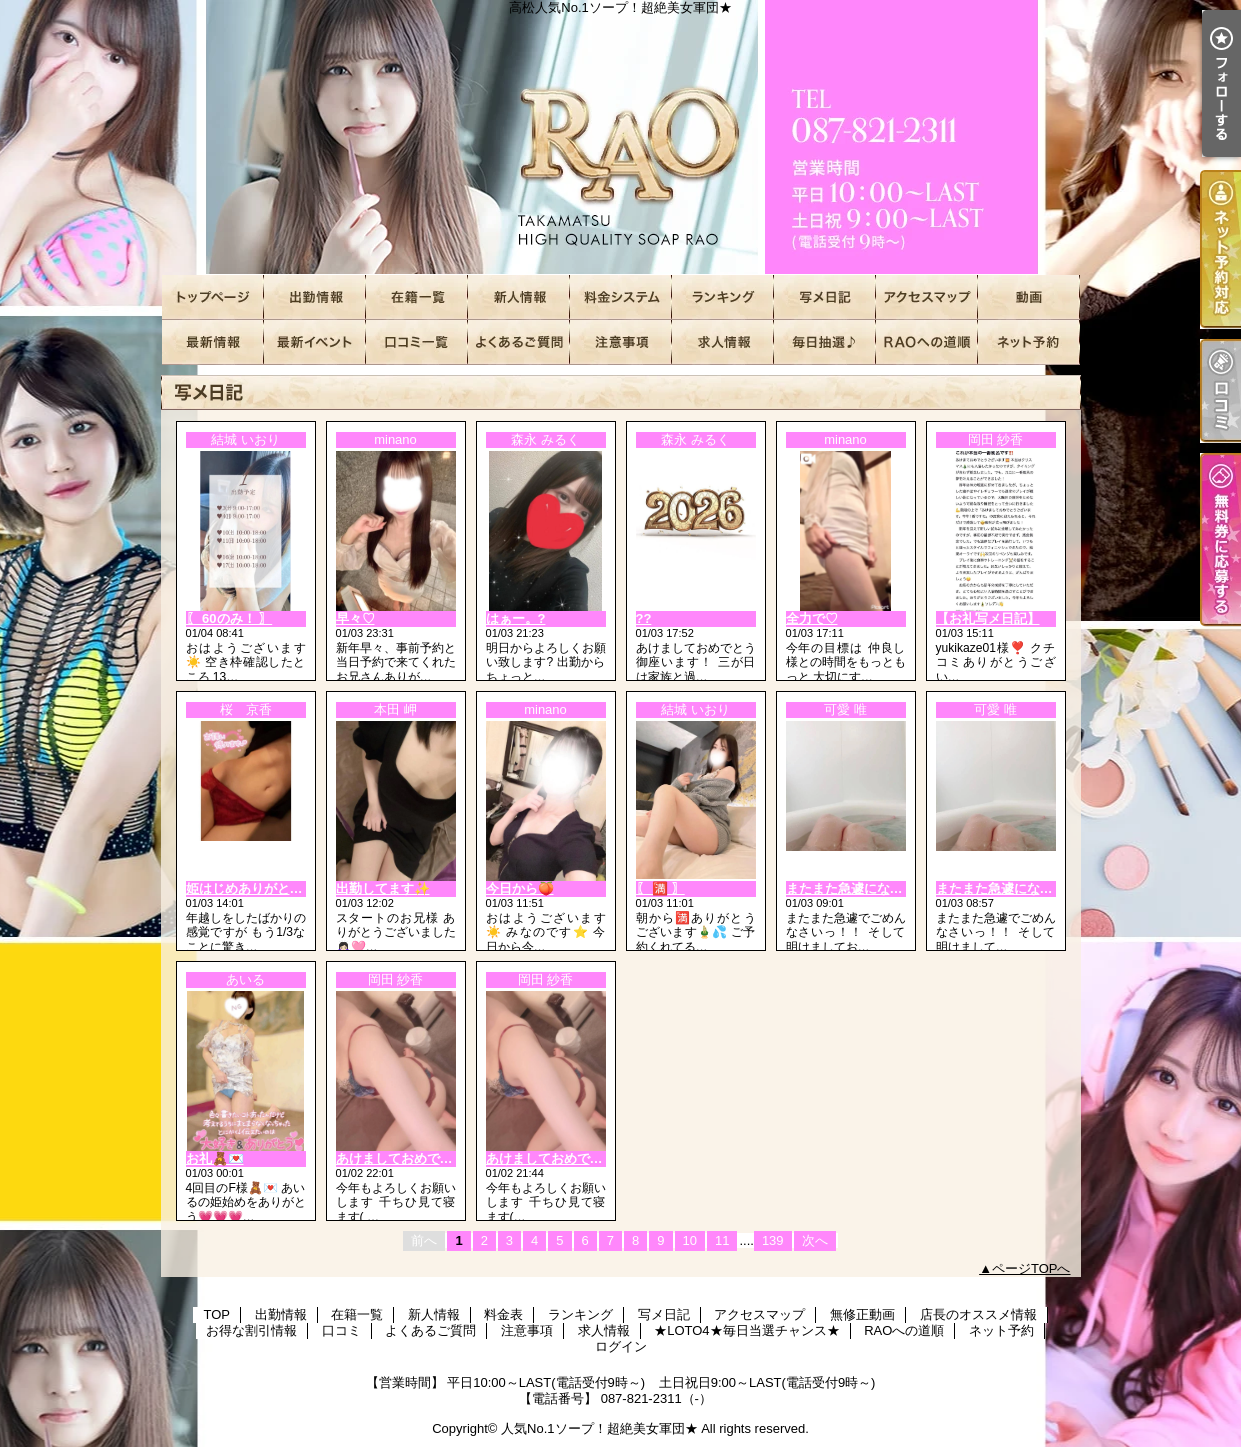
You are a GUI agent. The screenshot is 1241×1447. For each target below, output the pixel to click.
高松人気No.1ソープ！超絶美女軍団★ (621, 137)
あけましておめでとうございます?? (591, 1158)
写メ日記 (825, 297)
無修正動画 (1029, 297)
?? (644, 618)
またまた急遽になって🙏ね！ (872, 888)
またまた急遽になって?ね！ (1018, 888)
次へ (815, 1240)
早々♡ (355, 618)
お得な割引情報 (315, 342)
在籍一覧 (417, 297)
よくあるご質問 (519, 342)
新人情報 (519, 297)
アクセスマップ (927, 297)
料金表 (621, 297)
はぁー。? (516, 618)
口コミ (417, 342)
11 (722, 1240)
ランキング (723, 297)
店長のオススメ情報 (213, 342)
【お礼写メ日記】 (988, 618)
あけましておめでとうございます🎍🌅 (449, 1158)
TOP (213, 297)
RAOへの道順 (927, 342)
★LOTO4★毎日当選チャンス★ (825, 342)
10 (690, 1240)
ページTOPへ (1031, 1268)
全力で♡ (812, 618)
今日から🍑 (520, 888)
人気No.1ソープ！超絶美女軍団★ (599, 1428)
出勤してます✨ (383, 888)
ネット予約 (1029, 342)
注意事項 (621, 342)
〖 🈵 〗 (660, 888)
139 (773, 1240)
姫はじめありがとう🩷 (252, 888)
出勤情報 (315, 297)
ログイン (621, 1346)
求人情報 (723, 342)
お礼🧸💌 (215, 1158)
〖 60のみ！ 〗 (229, 618)
